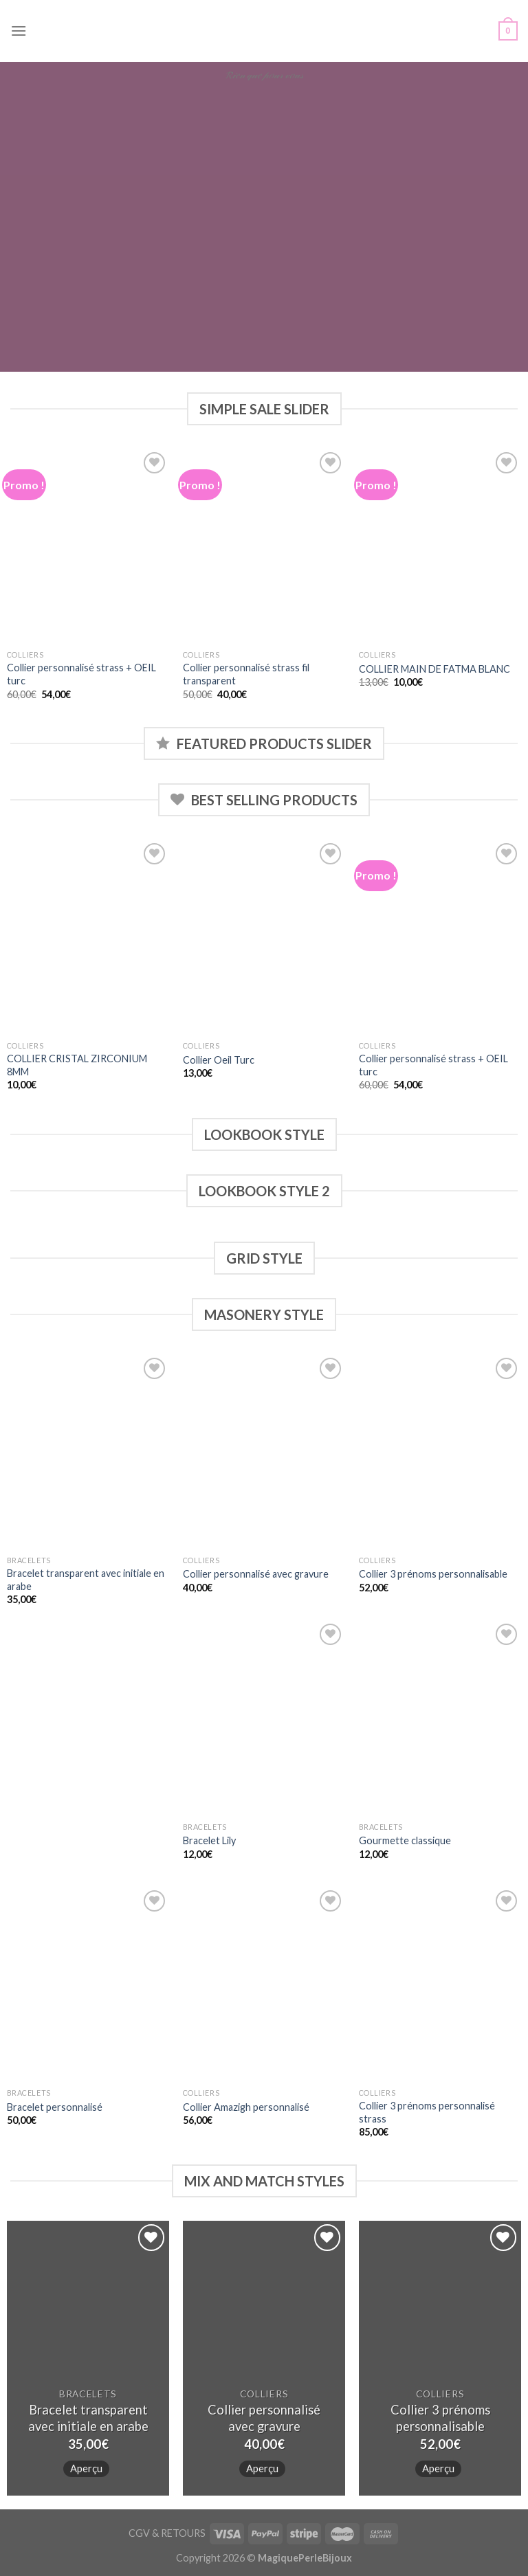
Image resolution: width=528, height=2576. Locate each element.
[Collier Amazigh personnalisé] (264, 1984)
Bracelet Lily (209, 1840)
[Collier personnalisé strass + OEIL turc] (88, 546)
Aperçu (86, 2468)
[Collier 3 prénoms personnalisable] (440, 1451)
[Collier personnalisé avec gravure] (264, 1451)
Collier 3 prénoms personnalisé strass (427, 2112)
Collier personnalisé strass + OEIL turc (81, 674)
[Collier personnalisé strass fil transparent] (264, 546)
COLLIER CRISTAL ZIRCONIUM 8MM (77, 1065)
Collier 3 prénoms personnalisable (433, 1574)
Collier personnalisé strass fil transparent (246, 674)
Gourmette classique (405, 1840)
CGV (139, 2533)
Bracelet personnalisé (54, 2107)
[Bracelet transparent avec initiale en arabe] (88, 1451)
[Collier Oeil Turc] (264, 937)
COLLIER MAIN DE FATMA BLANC (434, 669)
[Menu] (18, 30)
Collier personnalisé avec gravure (256, 1574)
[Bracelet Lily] (264, 1717)
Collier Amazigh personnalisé (246, 2107)
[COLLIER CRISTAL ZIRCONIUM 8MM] (88, 937)
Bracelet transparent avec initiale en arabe (85, 1579)
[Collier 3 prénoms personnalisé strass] (440, 1984)
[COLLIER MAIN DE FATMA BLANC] (440, 546)
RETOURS (183, 2533)
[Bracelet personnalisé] (88, 1984)
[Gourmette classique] (440, 1717)
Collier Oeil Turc (218, 1060)
